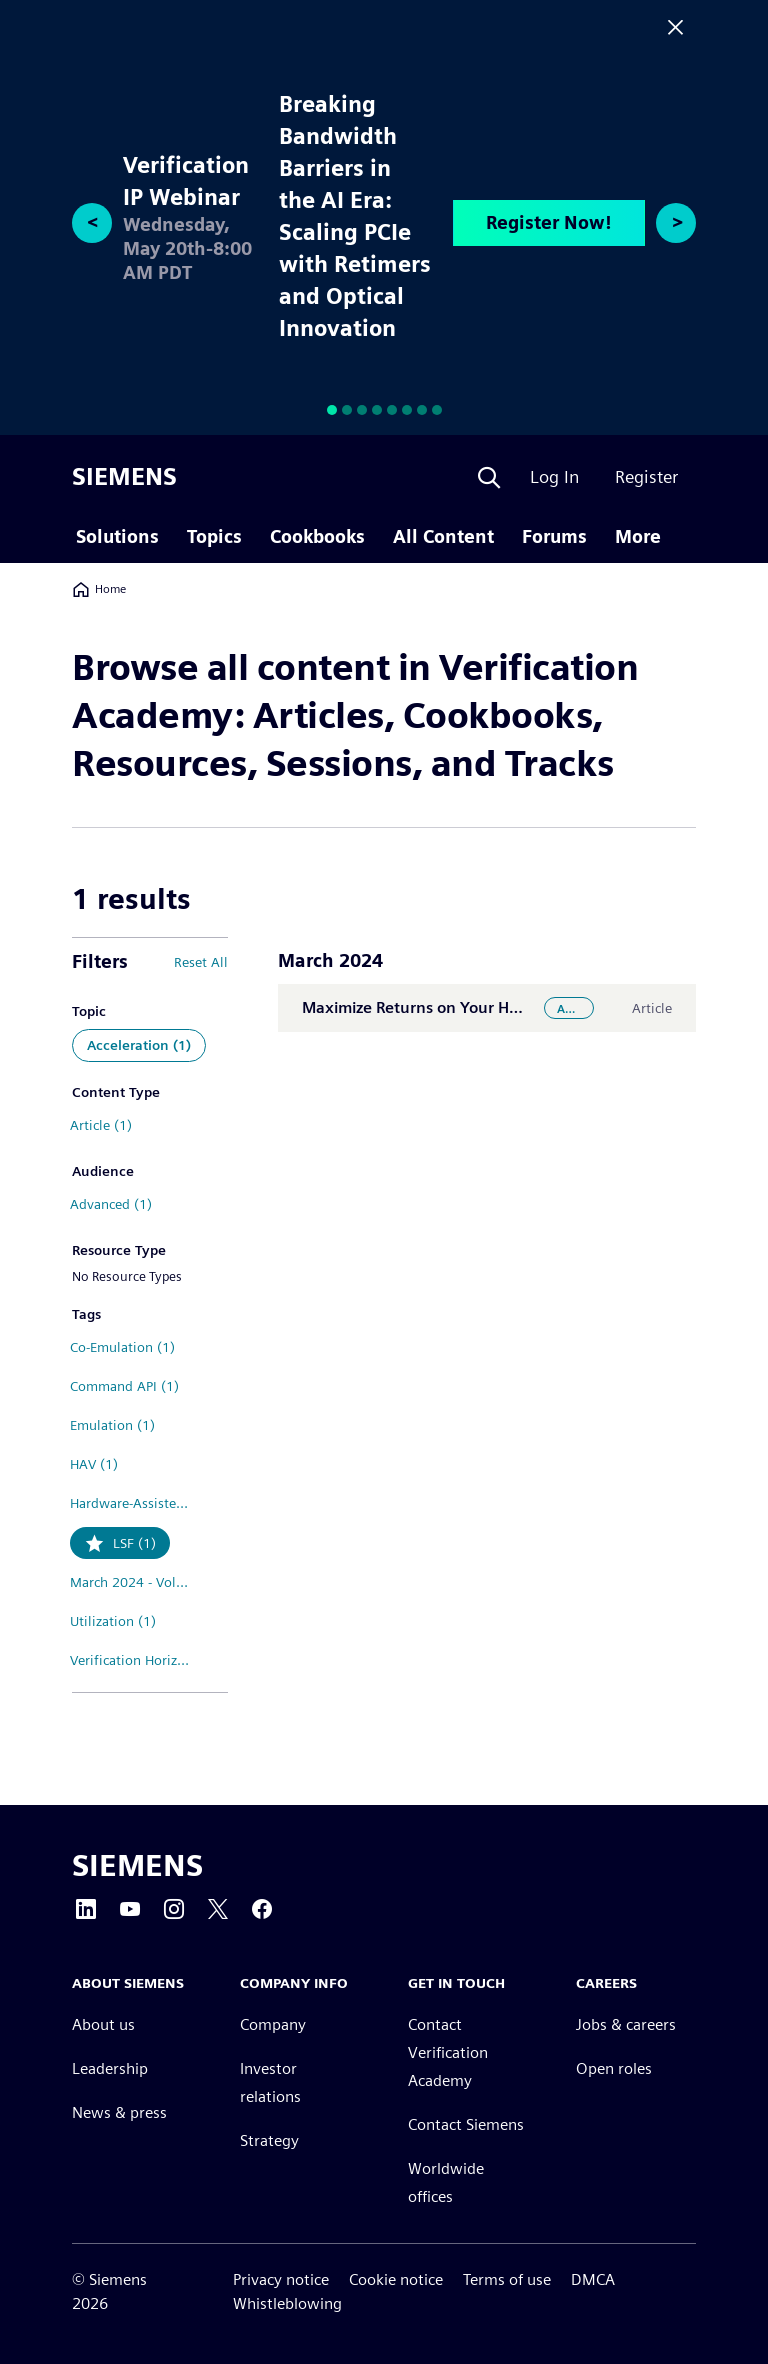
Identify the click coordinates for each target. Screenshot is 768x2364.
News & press (119, 2112)
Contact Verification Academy (448, 2052)
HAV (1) (94, 1464)
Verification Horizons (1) (139, 1660)
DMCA (593, 2279)
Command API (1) (124, 1386)
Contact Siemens (466, 2124)
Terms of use (507, 2279)
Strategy (269, 2140)
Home (99, 589)
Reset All (201, 962)
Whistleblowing (287, 2303)
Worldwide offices (446, 2182)
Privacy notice (281, 2279)
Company (273, 2024)
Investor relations (270, 2082)
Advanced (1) (111, 1204)
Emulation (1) (112, 1425)
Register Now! (549, 222)
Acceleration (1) (139, 1045)
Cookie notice (396, 2279)
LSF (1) (134, 1543)
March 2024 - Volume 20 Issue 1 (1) (139, 1582)
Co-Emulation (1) (122, 1347)
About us (103, 2024)
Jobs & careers (626, 2024)
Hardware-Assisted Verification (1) (139, 1503)
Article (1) (101, 1125)
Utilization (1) (113, 1621)
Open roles (614, 2068)
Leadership (110, 2068)
